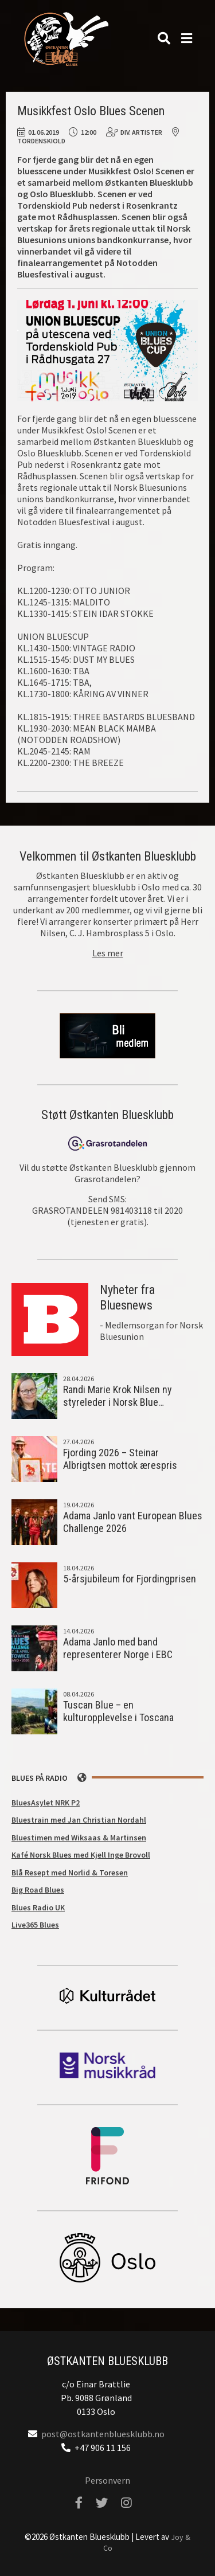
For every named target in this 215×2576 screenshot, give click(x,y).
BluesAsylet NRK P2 (45, 1802)
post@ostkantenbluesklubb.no (103, 2434)
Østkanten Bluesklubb (66, 39)
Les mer (107, 953)
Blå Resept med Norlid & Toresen (69, 1872)
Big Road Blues (37, 1890)
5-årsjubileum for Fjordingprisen (129, 1579)
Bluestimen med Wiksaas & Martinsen (78, 1837)
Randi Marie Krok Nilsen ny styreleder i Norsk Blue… (117, 1396)
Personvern (107, 2480)
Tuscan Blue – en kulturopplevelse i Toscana (118, 1711)
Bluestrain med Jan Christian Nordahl (78, 1820)
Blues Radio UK (38, 1907)
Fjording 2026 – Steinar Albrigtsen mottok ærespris (120, 1459)
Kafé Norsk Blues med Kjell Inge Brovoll (80, 1855)
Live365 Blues (35, 1925)
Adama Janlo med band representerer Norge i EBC (118, 1648)
